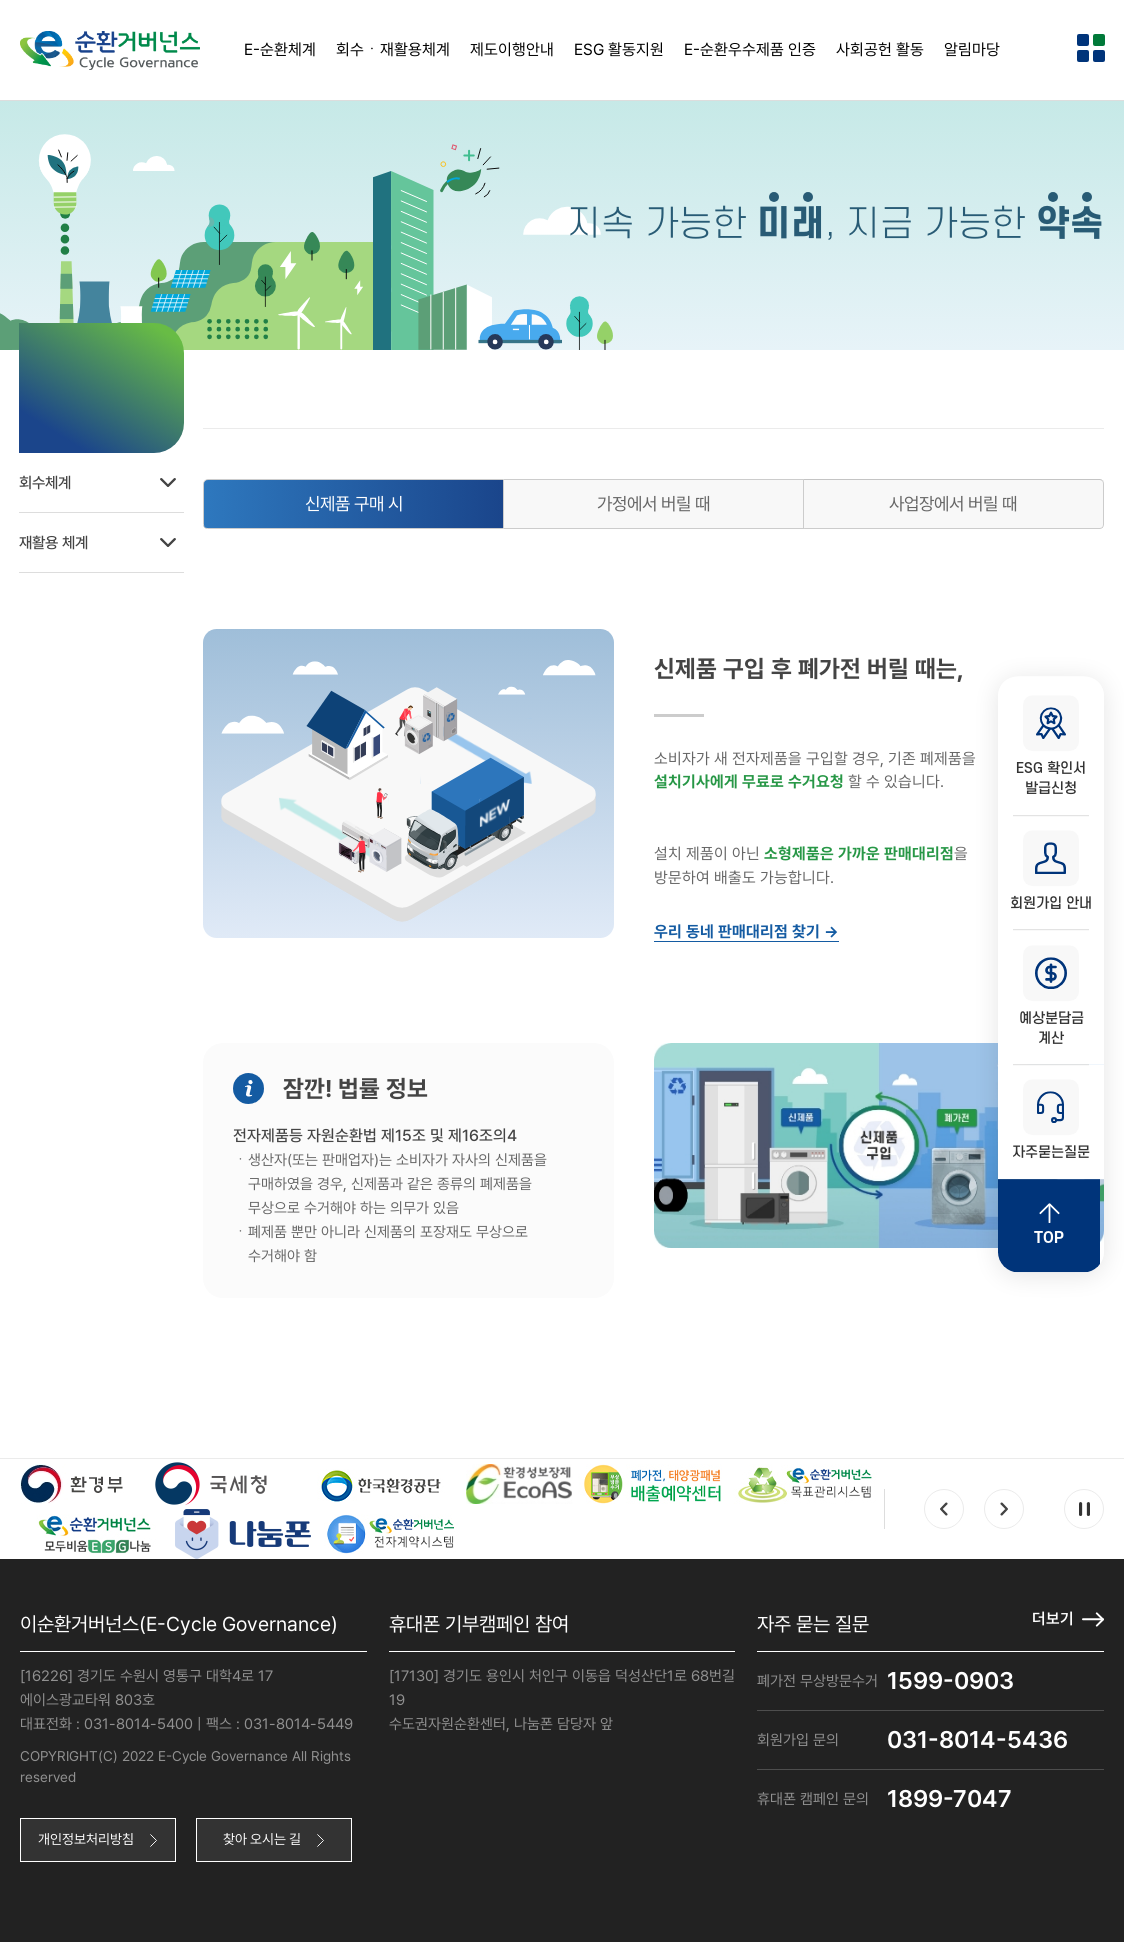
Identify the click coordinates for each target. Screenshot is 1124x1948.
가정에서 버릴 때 (661, 506)
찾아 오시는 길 (269, 1845)
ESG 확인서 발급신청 (1051, 745)
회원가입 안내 (1051, 871)
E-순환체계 (280, 49)
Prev (944, 1514)
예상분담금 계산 (1051, 997)
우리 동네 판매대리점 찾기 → (755, 935)
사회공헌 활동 (880, 49)
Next (1004, 1514)
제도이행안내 (512, 49)
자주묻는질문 (1051, 1123)
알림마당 (972, 49)
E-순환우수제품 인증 (750, 49)
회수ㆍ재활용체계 (393, 49)
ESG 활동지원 (619, 49)
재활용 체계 (106, 540)
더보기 (1053, 1623)
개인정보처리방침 (89, 1845)
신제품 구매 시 (367, 506)
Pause (1084, 1514)
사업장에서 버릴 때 (956, 506)
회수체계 (106, 480)
